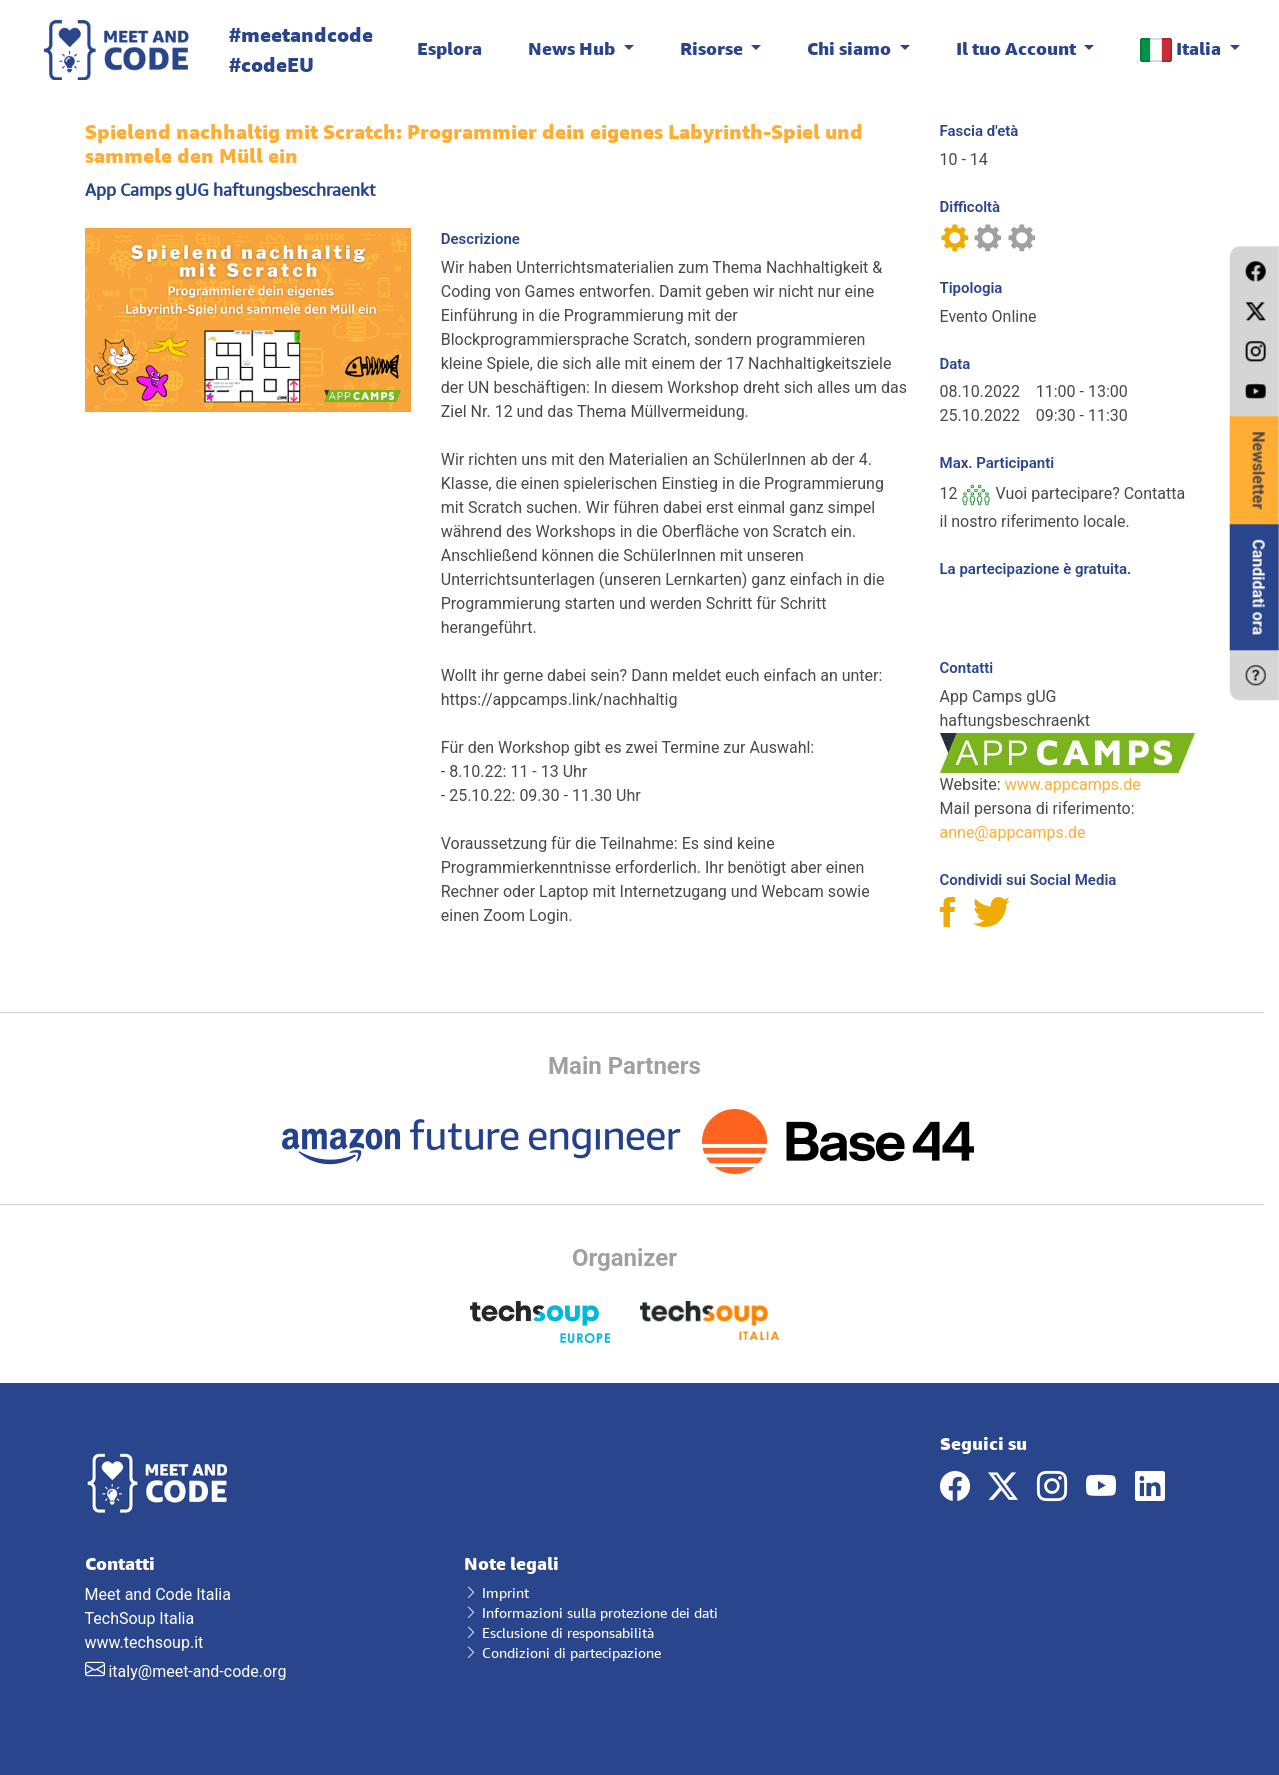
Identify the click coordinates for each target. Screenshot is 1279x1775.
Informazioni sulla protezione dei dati (591, 1612)
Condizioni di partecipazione (562, 1652)
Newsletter (1258, 470)
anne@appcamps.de (1013, 832)
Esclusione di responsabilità (559, 1632)
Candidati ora (1258, 587)
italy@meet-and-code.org (197, 1671)
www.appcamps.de (1073, 784)
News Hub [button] (573, 48)
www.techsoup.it (144, 1642)
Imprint (496, 1592)
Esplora (449, 48)
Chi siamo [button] (851, 48)
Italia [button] (1182, 49)
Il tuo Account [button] (1018, 48)
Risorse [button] (713, 48)
